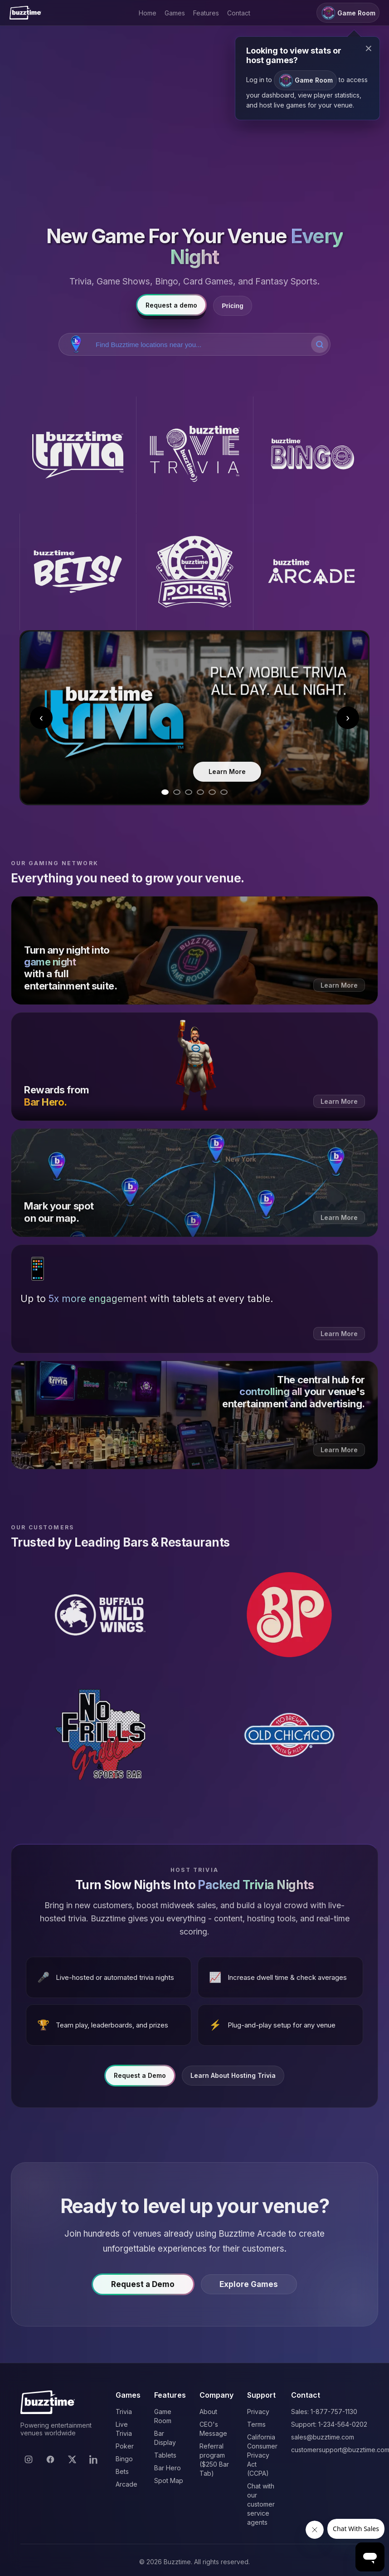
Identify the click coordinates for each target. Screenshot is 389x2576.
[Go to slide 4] (200, 792)
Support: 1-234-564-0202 (329, 2424)
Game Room (305, 80)
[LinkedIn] (94, 2459)
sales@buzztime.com (322, 2437)
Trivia (124, 2411)
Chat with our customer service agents (261, 2504)
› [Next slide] (348, 717)
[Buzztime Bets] (77, 572)
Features (206, 13)
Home (147, 13)
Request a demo (171, 305)
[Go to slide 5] (212, 792)
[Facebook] (50, 2459)
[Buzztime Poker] (194, 572)
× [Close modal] (368, 48)
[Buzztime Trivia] (77, 455)
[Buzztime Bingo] (311, 455)
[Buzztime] (25, 13)
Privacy (258, 2411)
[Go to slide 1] (165, 792)
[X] (72, 2459)
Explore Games (252, 2287)
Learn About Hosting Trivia (233, 2078)
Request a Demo (140, 2078)
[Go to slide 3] (188, 792)
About (208, 2411)
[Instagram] (28, 2459)
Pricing (232, 305)
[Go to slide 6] (224, 792)
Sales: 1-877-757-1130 (324, 2411)
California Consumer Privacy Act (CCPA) (262, 2455)
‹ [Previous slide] (41, 717)
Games (175, 13)
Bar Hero (167, 2468)
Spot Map (168, 2480)
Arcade (126, 2484)
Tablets (165, 2455)
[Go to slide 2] (176, 792)
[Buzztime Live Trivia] (194, 455)
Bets (122, 2471)
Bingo (124, 2459)
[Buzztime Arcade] (311, 572)
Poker (125, 2446)
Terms (256, 2424)
